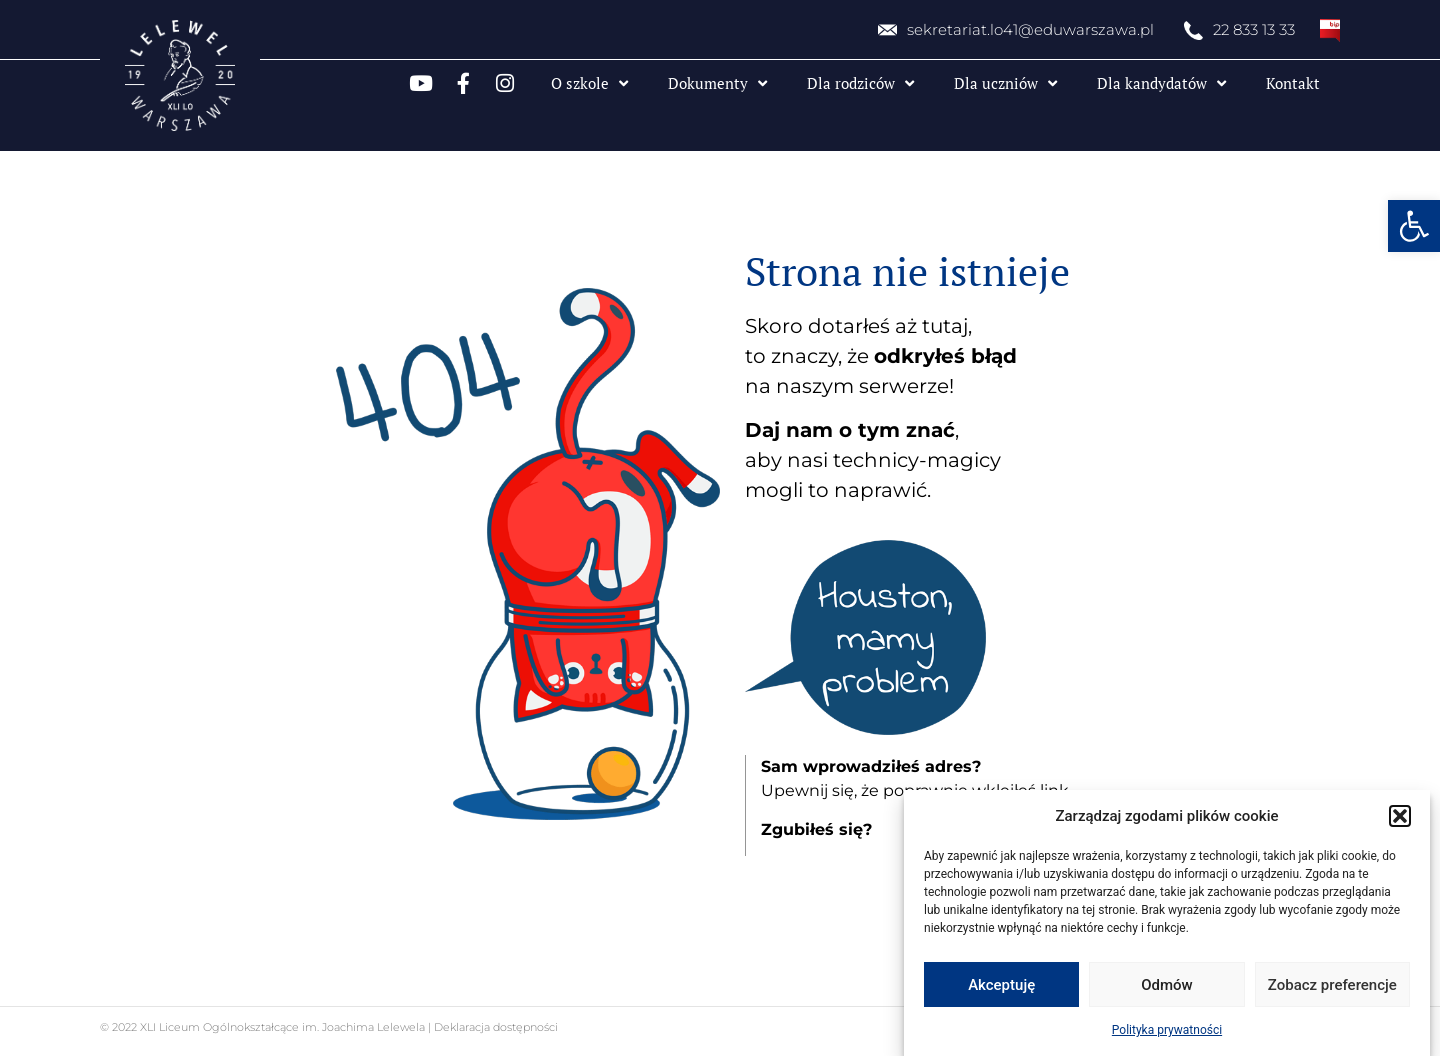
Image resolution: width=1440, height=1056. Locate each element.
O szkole (589, 83)
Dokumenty (717, 83)
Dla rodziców (860, 83)
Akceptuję (1001, 985)
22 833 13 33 (1254, 29)
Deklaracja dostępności (494, 1027)
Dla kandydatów (1161, 83)
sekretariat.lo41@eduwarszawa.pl (1030, 29)
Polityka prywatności (1167, 1030)
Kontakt (1293, 83)
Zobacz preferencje (1332, 985)
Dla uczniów (1005, 83)
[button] (1414, 226)
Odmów (1167, 985)
